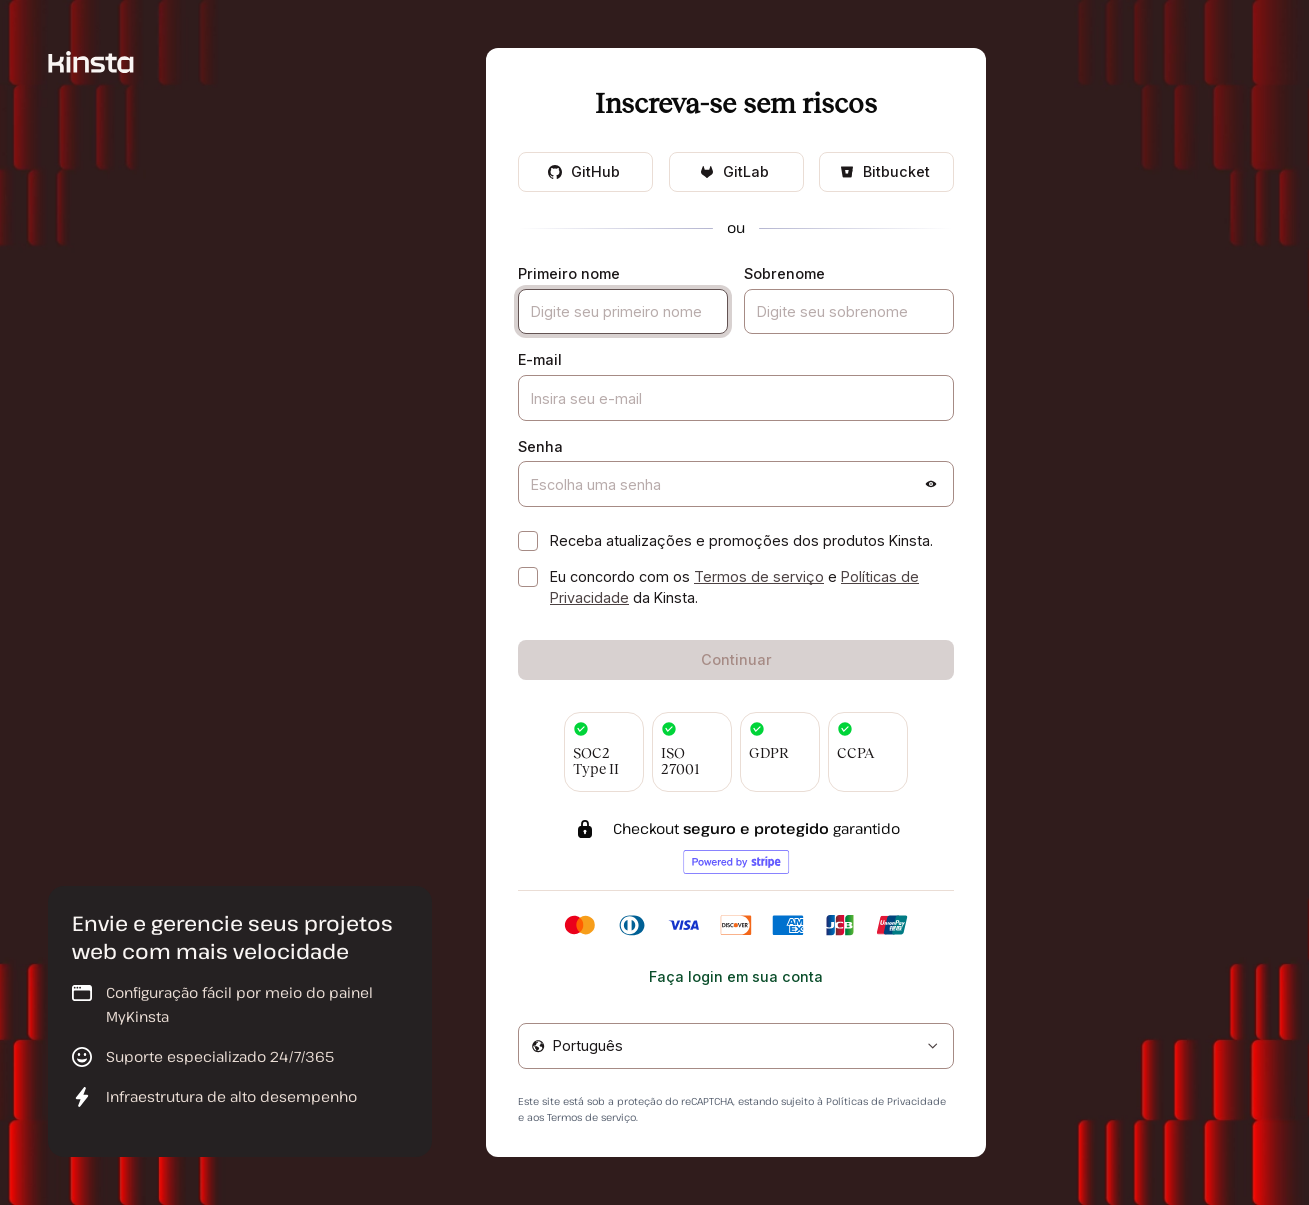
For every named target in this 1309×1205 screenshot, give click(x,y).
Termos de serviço (759, 576)
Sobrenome (784, 273)
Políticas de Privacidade (886, 1101)
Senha (540, 446)
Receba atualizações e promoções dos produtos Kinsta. (741, 540)
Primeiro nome (569, 273)
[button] (931, 484)
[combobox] (736, 1046)
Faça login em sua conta (736, 976)
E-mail (540, 359)
